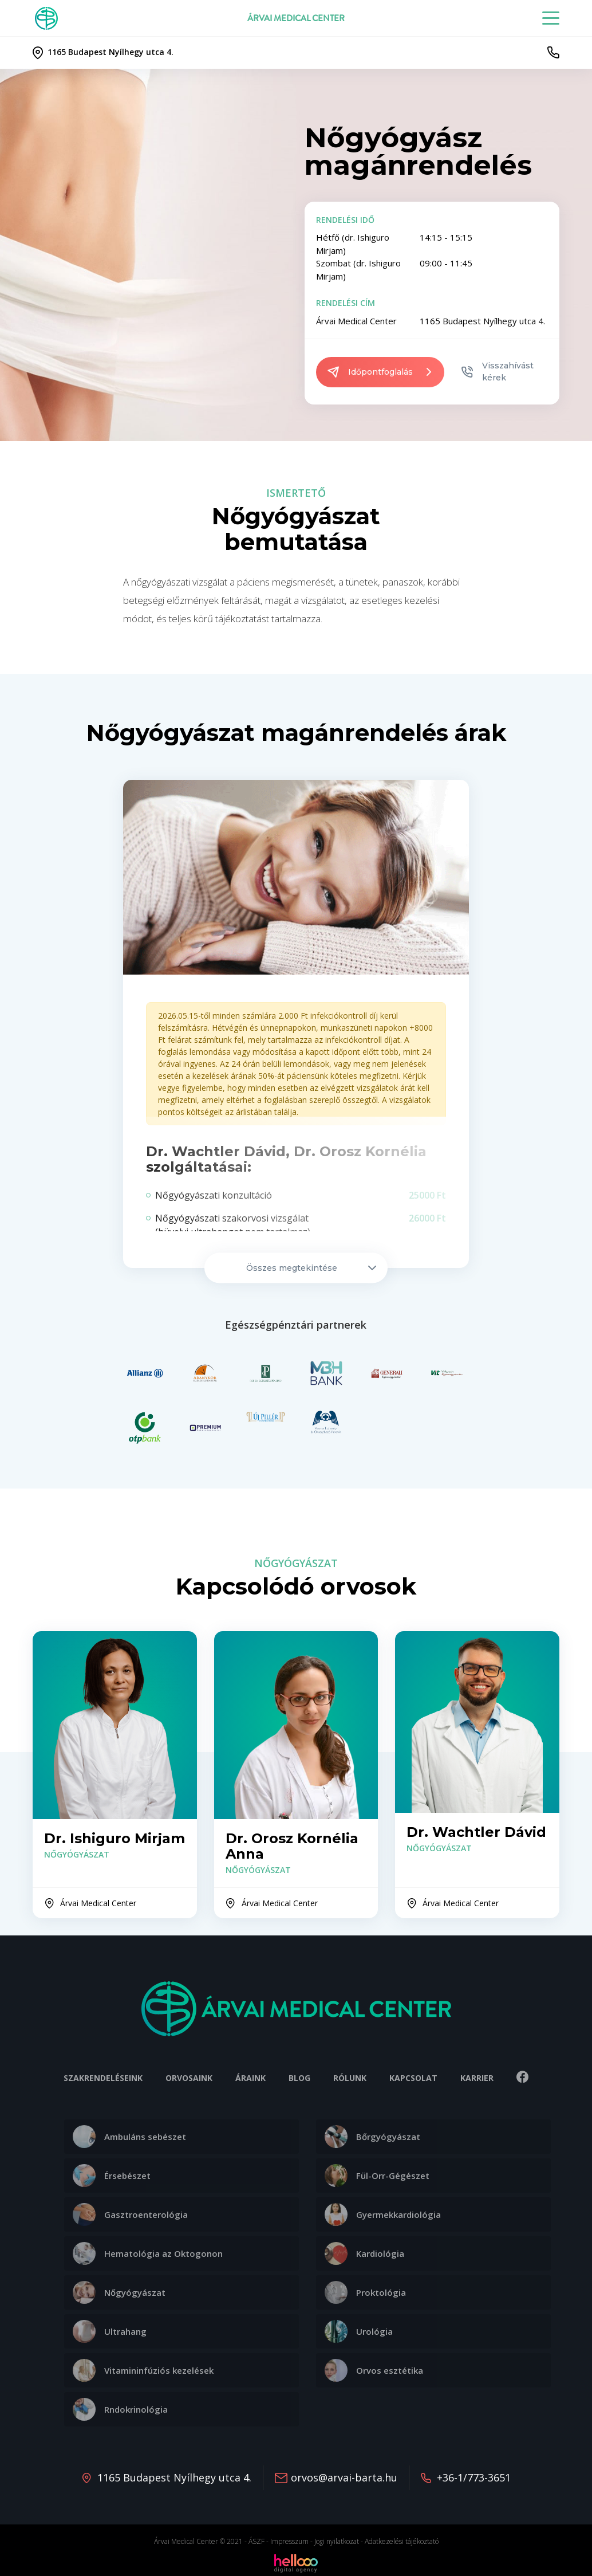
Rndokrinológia (120, 2409)
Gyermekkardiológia (383, 2214)
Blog (299, 2077)
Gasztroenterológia (130, 2214)
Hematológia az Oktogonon (148, 2253)
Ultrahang (110, 2331)
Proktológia (365, 2292)
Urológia (359, 2331)
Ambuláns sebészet (129, 2136)
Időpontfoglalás (380, 372)
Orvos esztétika (374, 2370)
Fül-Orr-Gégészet (377, 2175)
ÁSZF (256, 2541)
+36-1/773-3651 (474, 2477)
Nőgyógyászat (119, 2292)
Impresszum (289, 2541)
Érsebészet (112, 2175)
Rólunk (349, 2077)
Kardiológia (364, 2253)
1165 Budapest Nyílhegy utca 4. (174, 2477)
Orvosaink (188, 2077)
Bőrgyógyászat (372, 2136)
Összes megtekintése (311, 1268)
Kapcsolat (413, 2077)
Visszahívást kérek (497, 371)
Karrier (477, 2077)
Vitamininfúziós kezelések (143, 2370)
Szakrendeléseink (103, 2077)
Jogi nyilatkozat (336, 2541)
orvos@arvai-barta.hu (344, 2477)
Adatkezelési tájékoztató (402, 2541)
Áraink (250, 2077)
